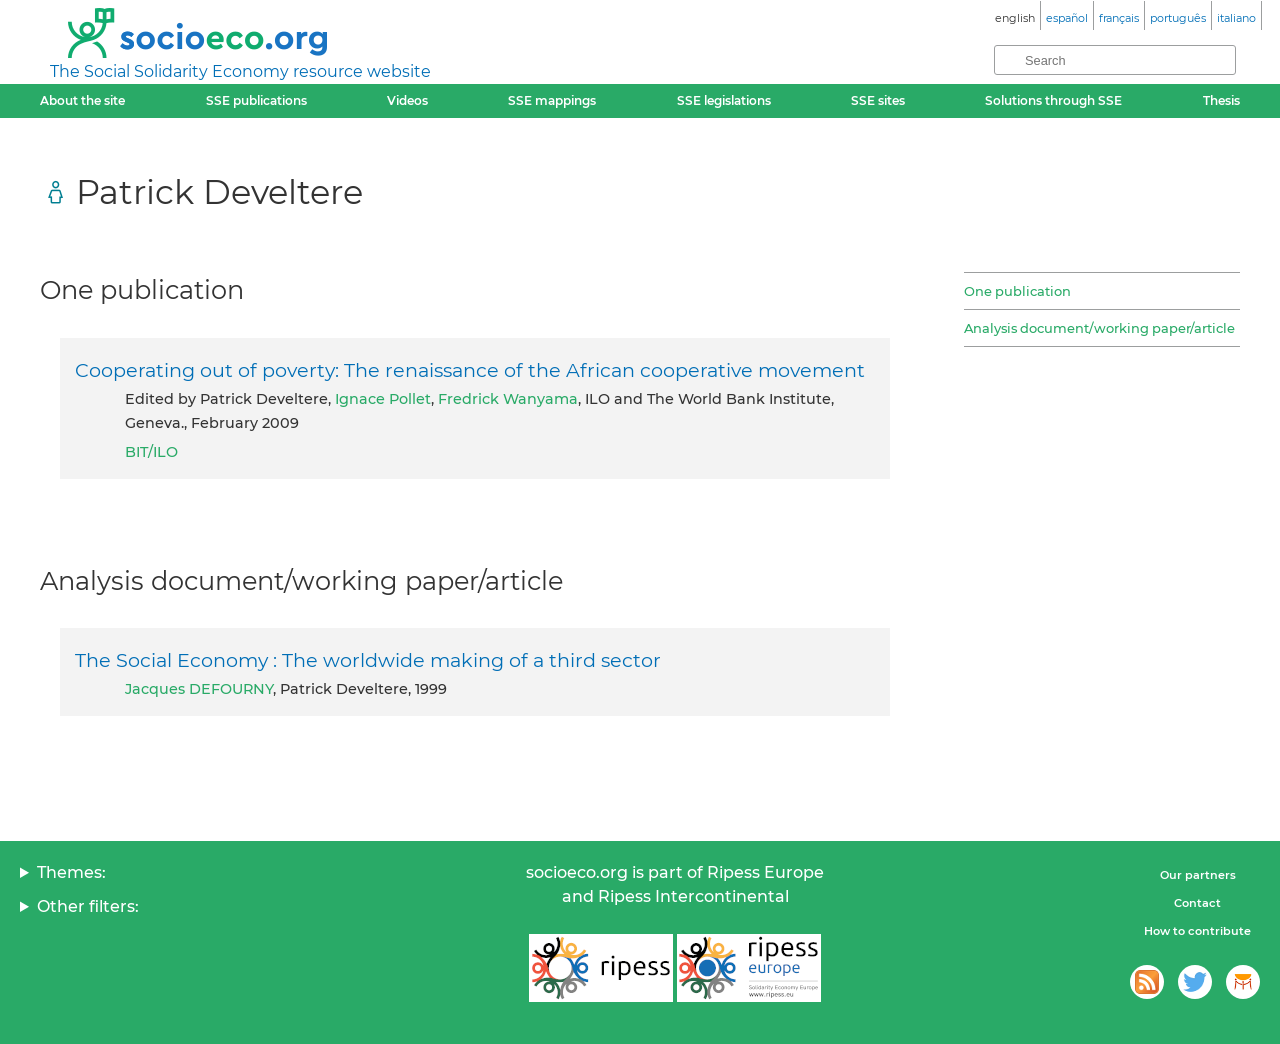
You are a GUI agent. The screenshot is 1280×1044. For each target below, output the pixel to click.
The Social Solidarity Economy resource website (240, 71)
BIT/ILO (151, 452)
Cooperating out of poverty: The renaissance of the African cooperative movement (470, 370)
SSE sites (878, 100)
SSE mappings (552, 100)
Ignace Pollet (383, 399)
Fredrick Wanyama (508, 399)
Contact (1197, 903)
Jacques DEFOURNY (199, 689)
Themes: (71, 872)
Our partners (1198, 875)
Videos (407, 100)
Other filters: (88, 906)
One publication (1017, 291)
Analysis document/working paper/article (1099, 328)
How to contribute (1197, 931)
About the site (82, 100)
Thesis (1221, 100)
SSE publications (256, 100)
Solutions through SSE (1053, 100)
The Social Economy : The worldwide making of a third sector (368, 660)
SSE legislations (724, 100)
